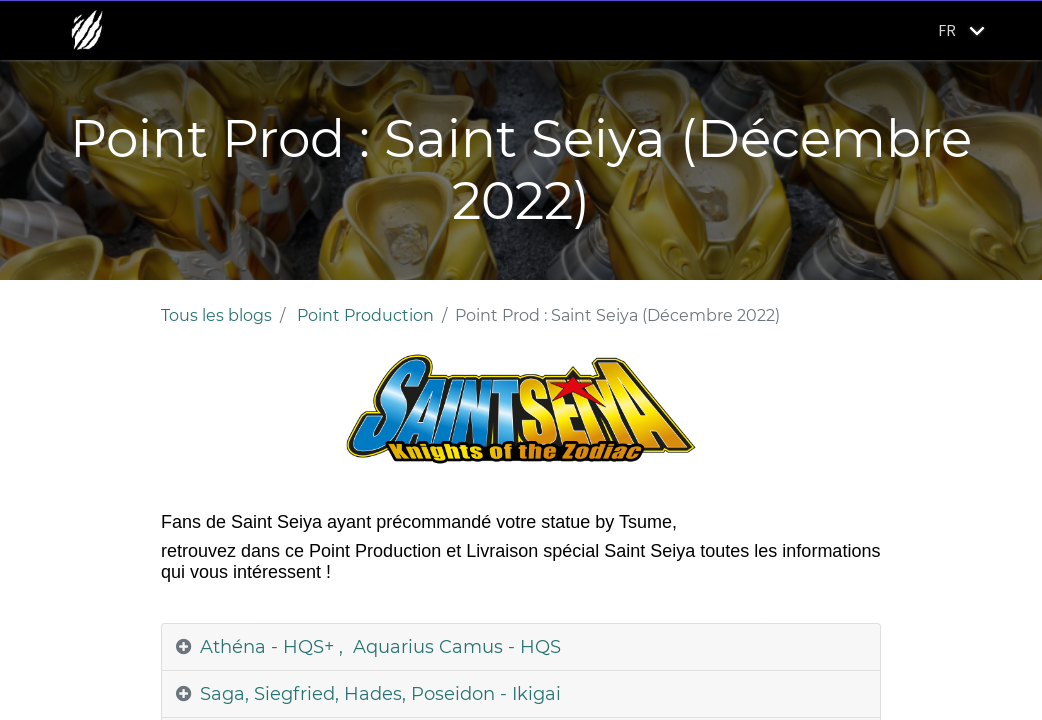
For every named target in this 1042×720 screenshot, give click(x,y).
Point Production (365, 315)
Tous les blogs (216, 315)
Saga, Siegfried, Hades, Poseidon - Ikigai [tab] (380, 694)
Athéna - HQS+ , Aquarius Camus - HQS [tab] (380, 647)
